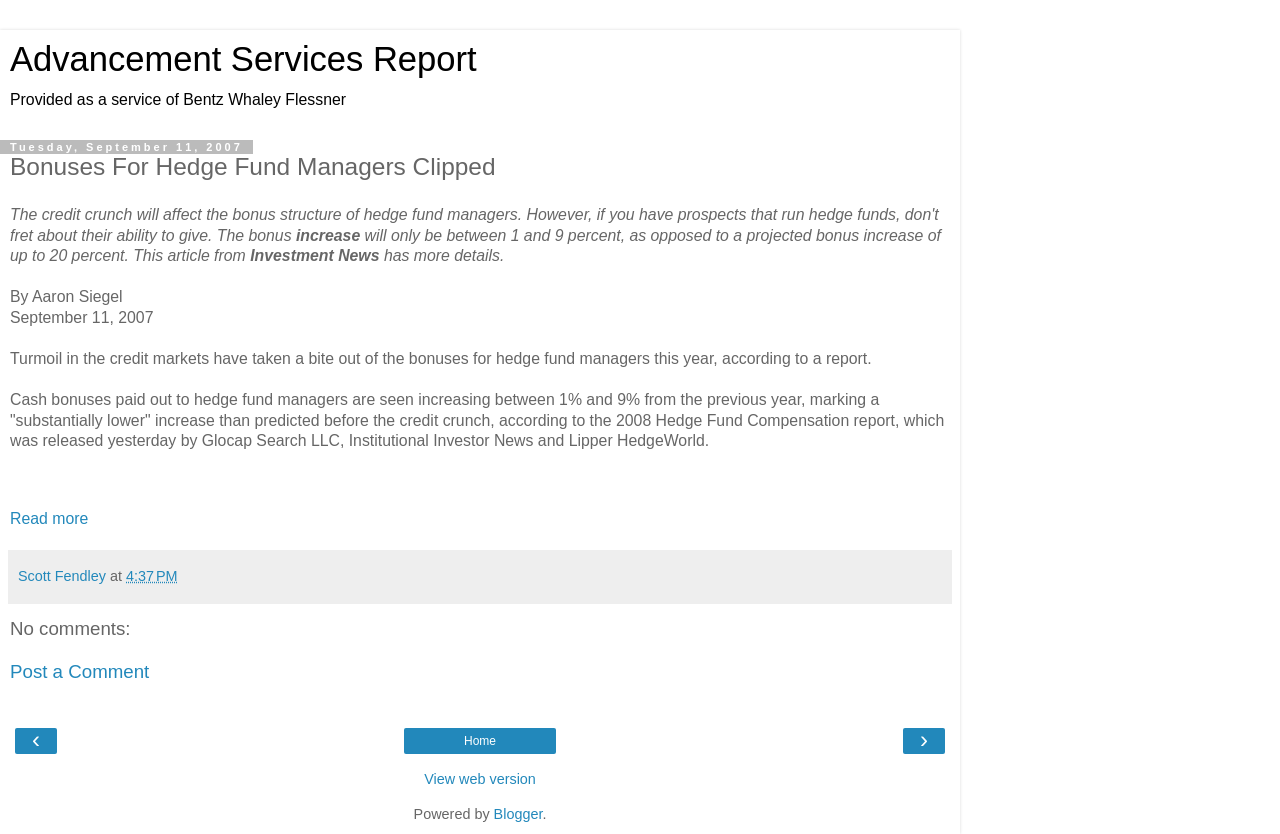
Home (480, 741)
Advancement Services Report (243, 59)
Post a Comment (79, 671)
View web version (480, 779)
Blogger (518, 814)
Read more (49, 518)
